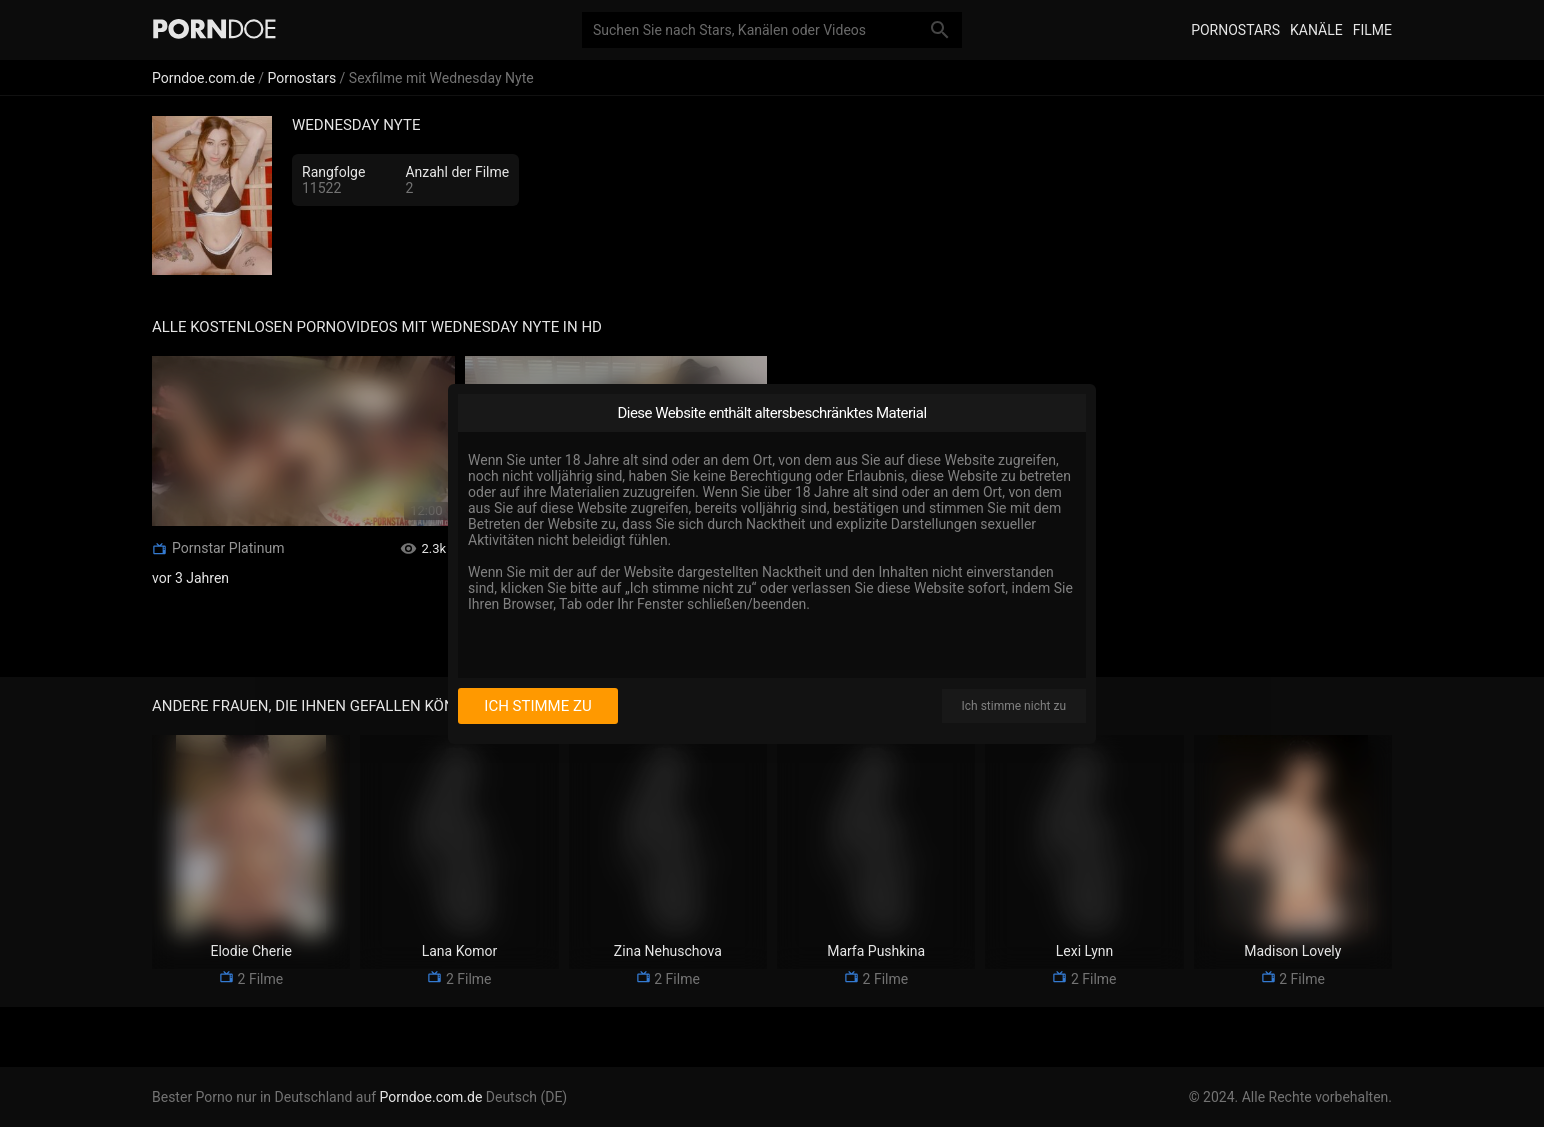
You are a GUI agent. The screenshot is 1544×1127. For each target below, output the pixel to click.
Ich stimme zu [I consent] (537, 706)
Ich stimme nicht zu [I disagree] (1014, 706)
